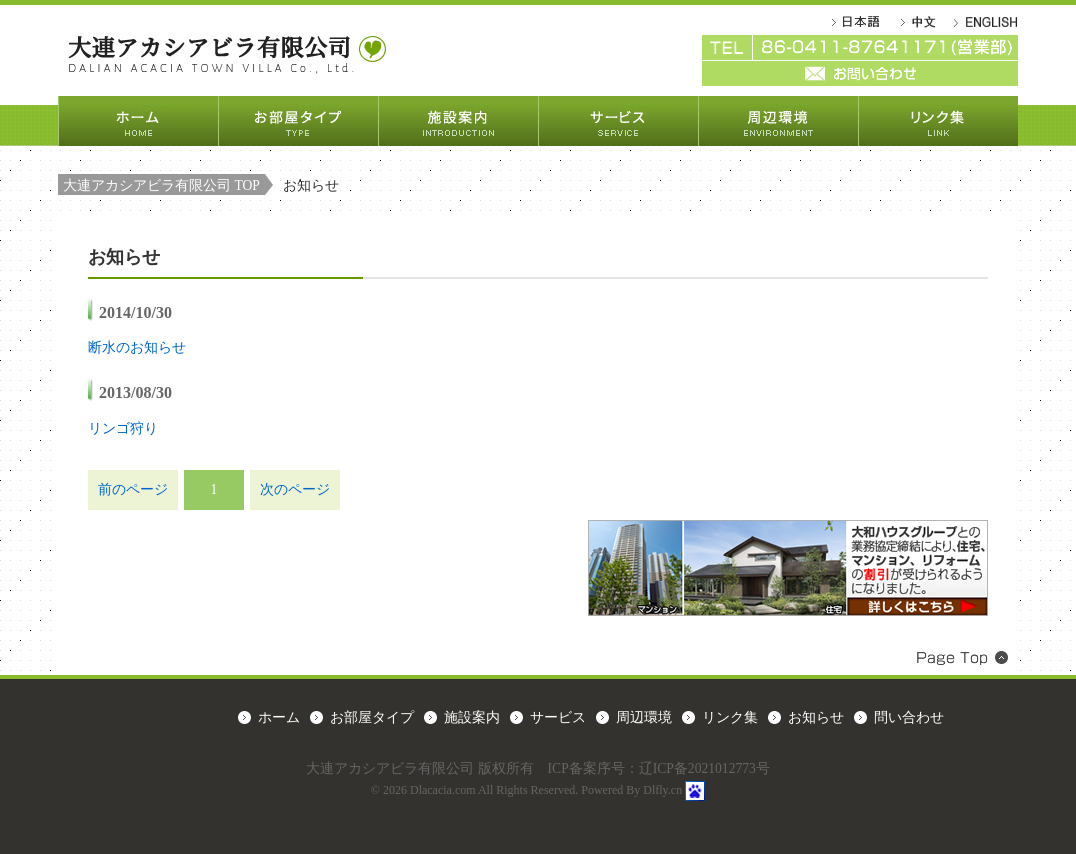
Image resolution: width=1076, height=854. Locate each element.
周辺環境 (778, 121)
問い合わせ (909, 717)
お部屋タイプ (298, 121)
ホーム (138, 121)
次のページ (295, 489)
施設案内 (458, 121)
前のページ (133, 489)
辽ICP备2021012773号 (704, 768)
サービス (618, 121)
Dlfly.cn (662, 790)
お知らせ (816, 717)
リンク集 (938, 121)
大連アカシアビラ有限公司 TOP (161, 185)
